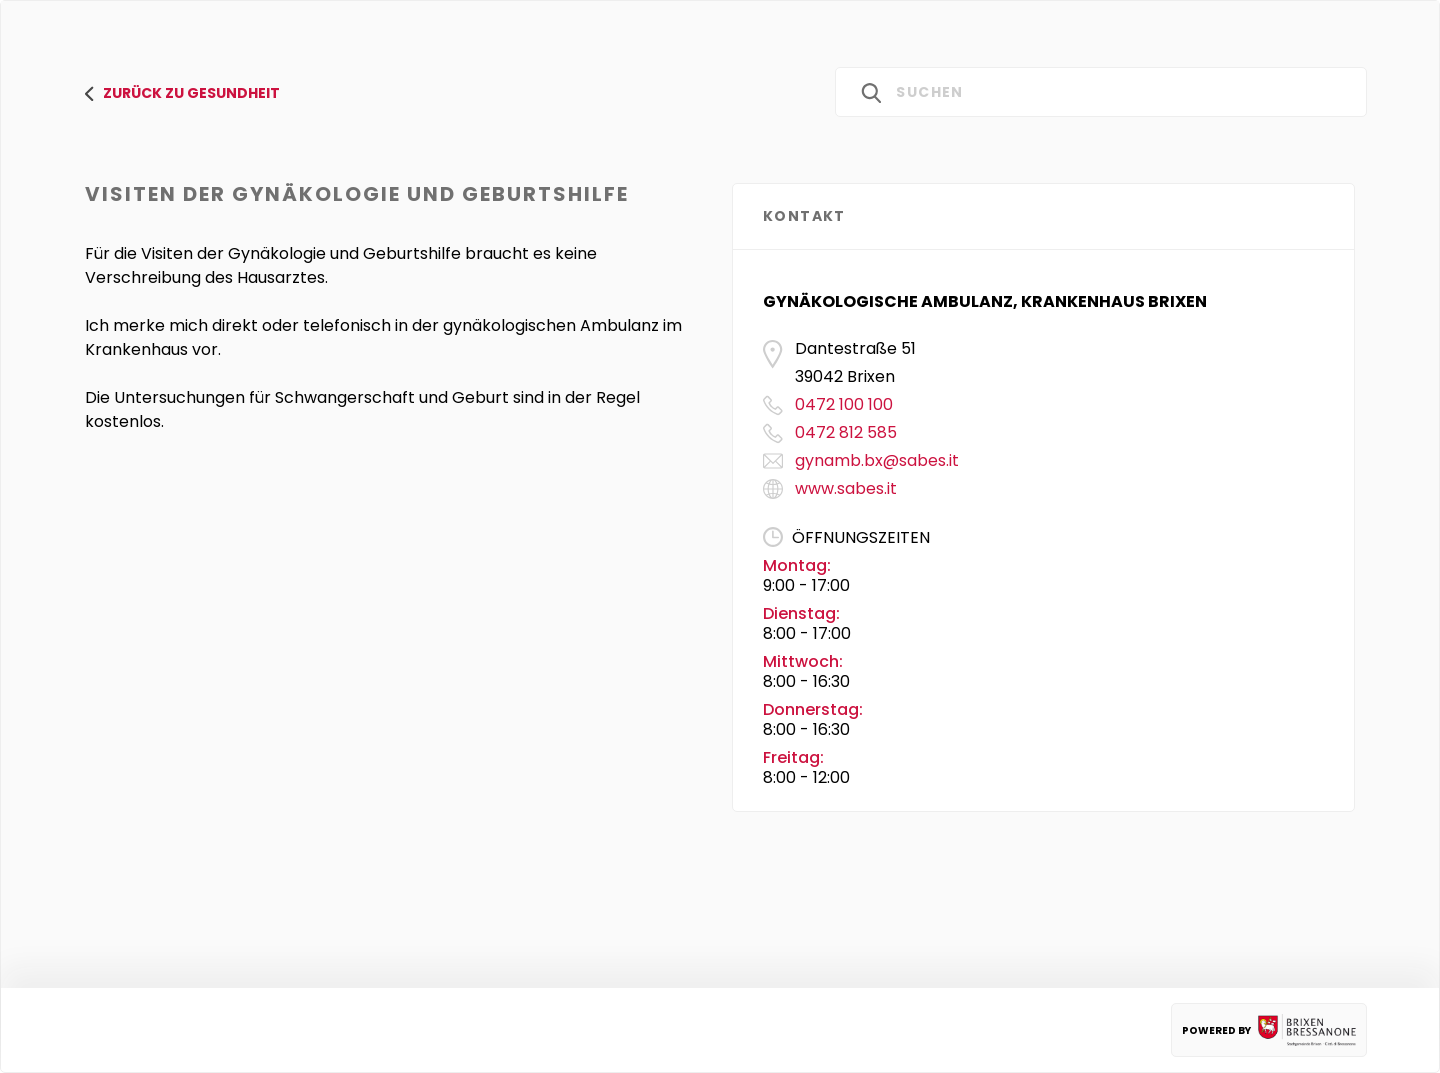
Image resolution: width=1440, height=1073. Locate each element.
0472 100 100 (844, 404)
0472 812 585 (846, 432)
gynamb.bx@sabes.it (877, 460)
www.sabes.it (846, 488)
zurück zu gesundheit (182, 93)
